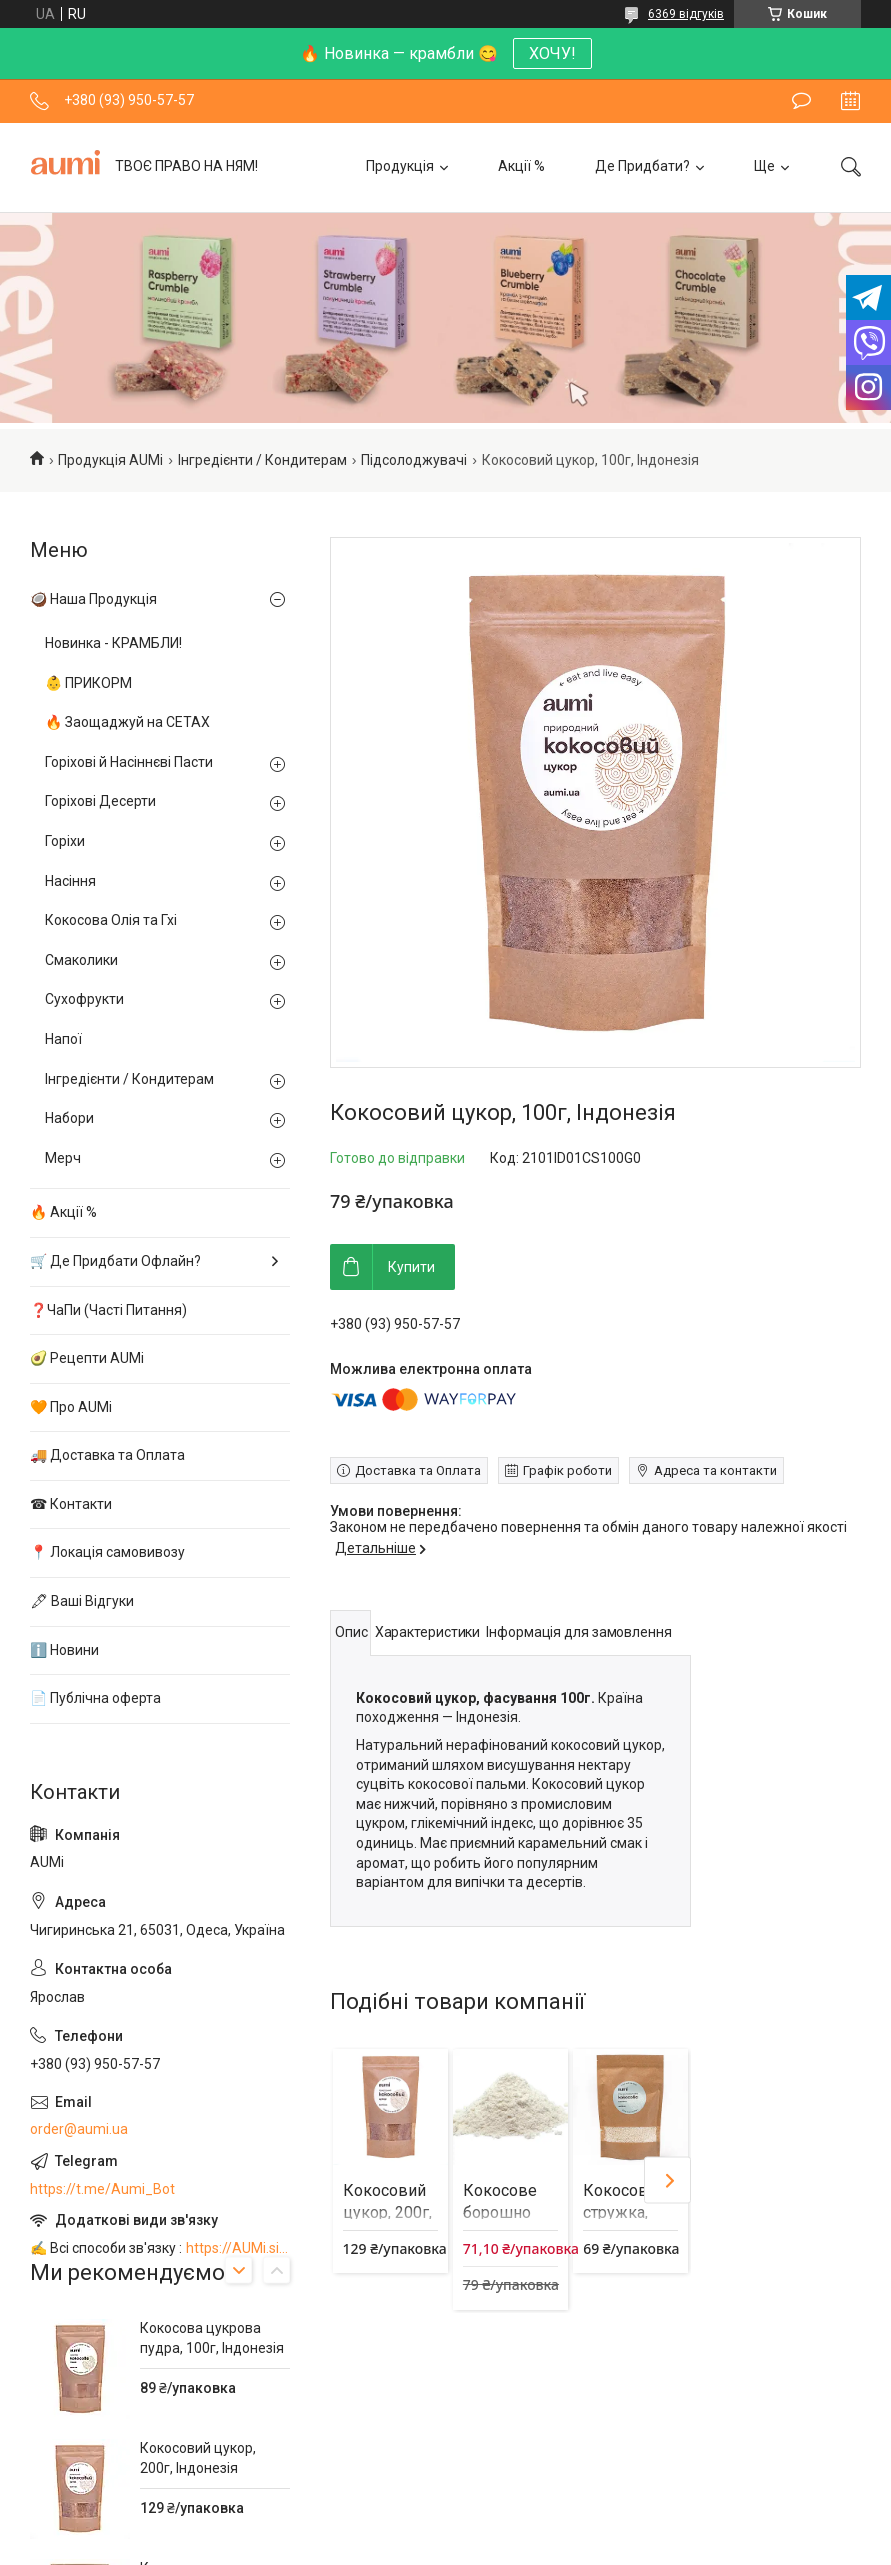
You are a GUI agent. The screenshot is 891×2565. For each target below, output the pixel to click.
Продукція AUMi (110, 460)
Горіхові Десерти (100, 801)
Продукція (400, 166)
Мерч (63, 1158)
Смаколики (81, 960)
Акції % (521, 166)
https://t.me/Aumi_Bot (102, 2189)
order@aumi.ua (79, 2129)
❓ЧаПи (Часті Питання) (108, 1310)
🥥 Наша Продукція (93, 599)
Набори (69, 1118)
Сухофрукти (84, 999)
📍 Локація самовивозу (107, 1552)
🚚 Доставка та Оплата (107, 1455)
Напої (63, 1039)
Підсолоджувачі (414, 460)
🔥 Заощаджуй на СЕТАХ (127, 722)
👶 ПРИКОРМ (88, 683)
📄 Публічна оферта (95, 1698)
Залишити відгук (801, 101)
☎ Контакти (71, 1504)
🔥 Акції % (63, 1212)
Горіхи (65, 841)
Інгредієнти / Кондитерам (262, 460)
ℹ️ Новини (64, 1650)
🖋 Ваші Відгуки (82, 1601)
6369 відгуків (686, 14)
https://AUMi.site (238, 2248)
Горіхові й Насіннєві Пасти (129, 762)
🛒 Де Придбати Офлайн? (115, 1261)
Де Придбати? (642, 166)
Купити (411, 1267)
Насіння (70, 881)
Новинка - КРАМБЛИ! (113, 643)
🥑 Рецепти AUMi (87, 1358)
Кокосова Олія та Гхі (111, 920)
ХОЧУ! (552, 53)
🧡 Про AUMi (71, 1407)
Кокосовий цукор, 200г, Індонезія (387, 2213)
